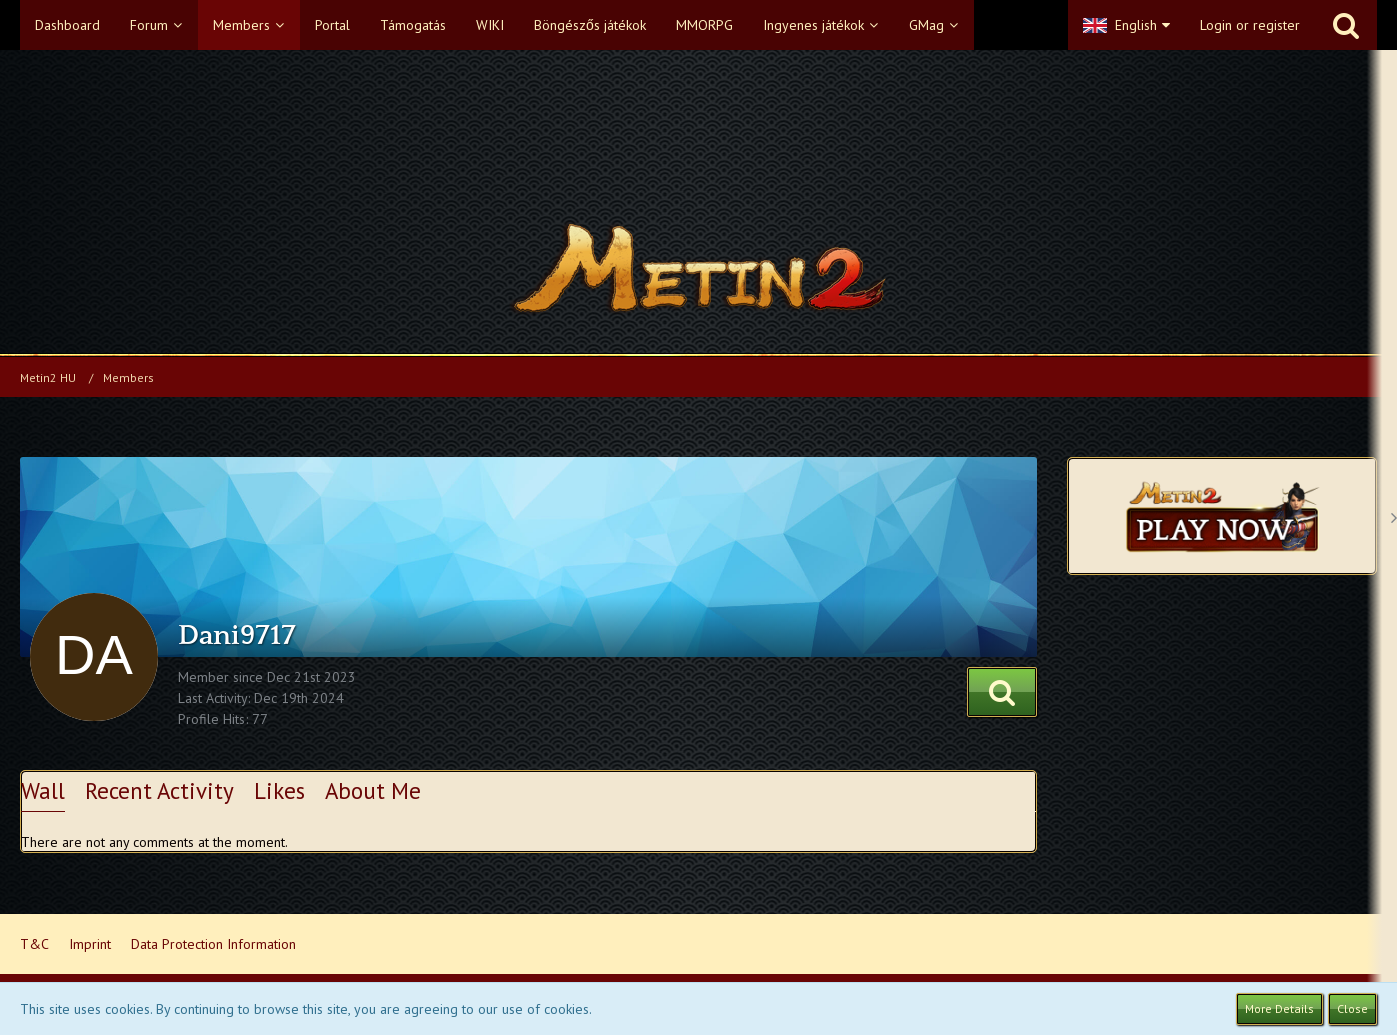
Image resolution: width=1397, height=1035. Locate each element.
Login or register (1250, 25)
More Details (1279, 1008)
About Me (373, 790)
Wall (43, 790)
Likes (279, 790)
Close (1352, 1008)
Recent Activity (159, 790)
